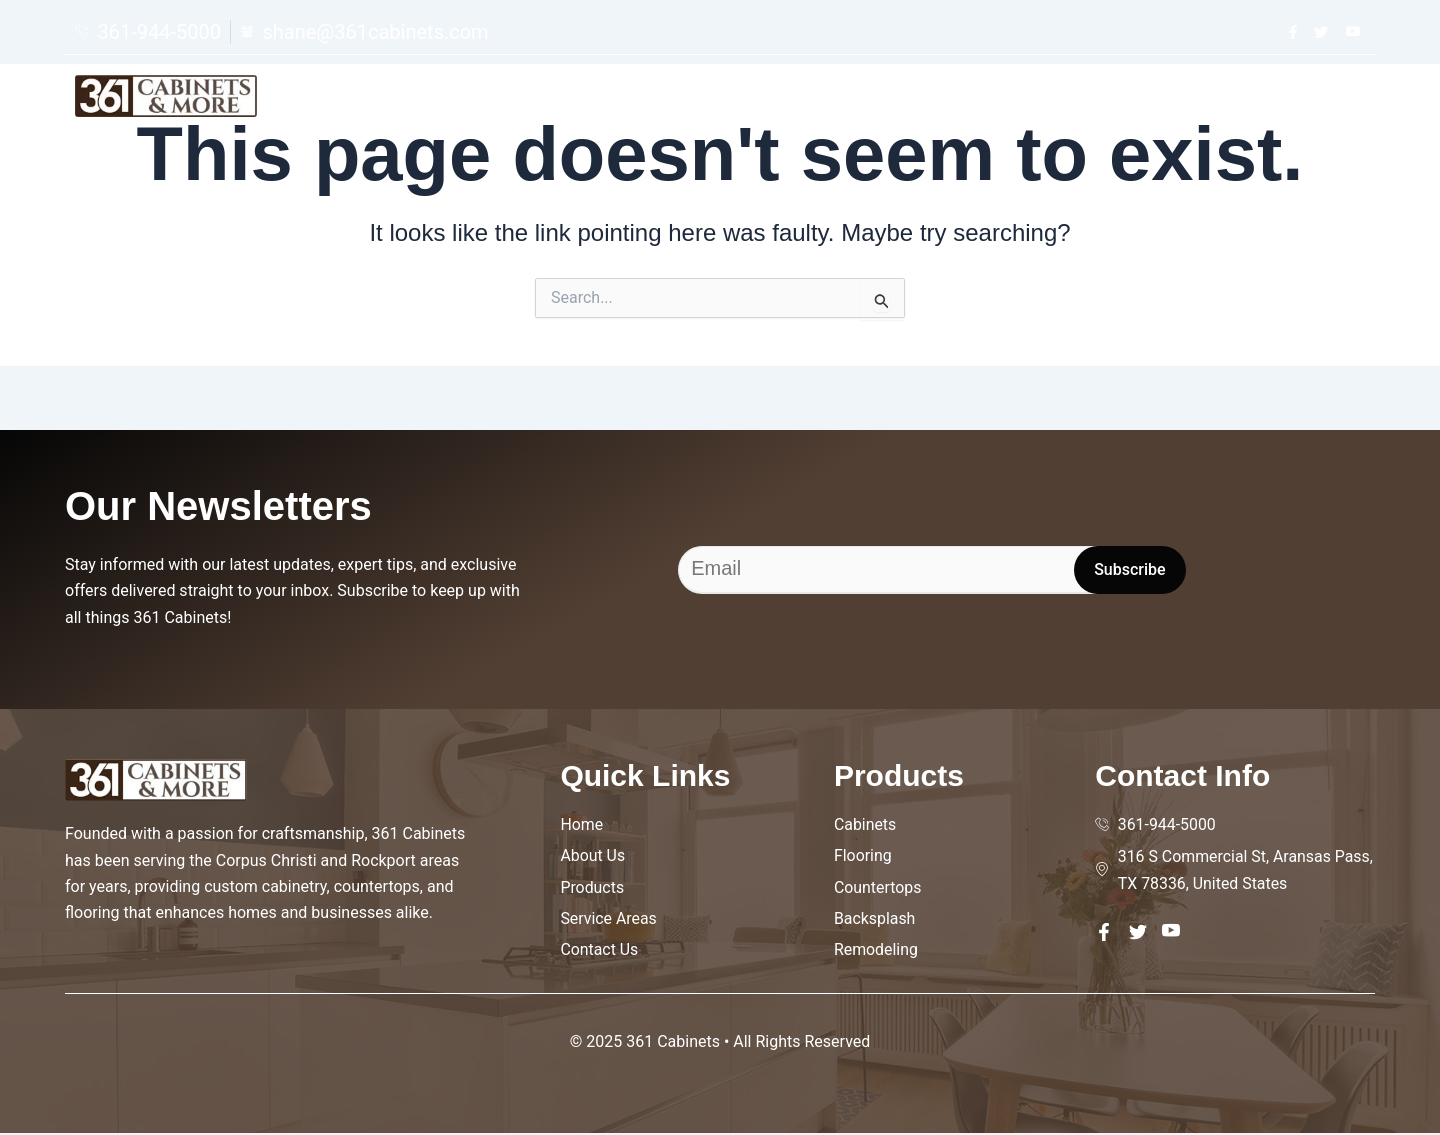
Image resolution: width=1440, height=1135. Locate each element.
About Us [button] (925, 102)
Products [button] (1046, 102)
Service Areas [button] (1183, 102)
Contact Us (1318, 102)
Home (827, 102)
